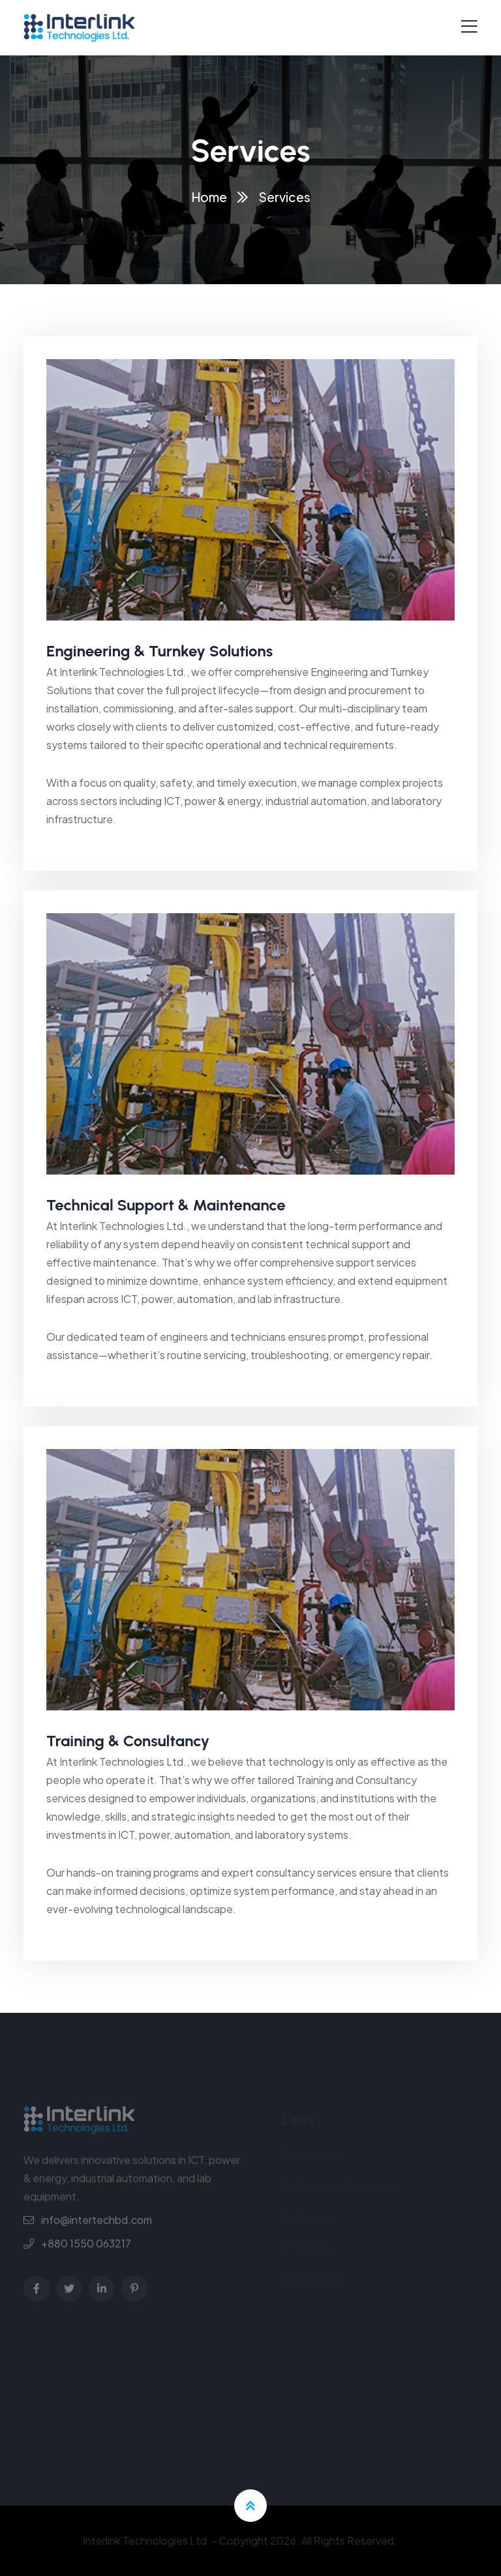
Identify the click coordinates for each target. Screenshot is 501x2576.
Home (209, 197)
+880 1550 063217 (86, 2248)
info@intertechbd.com (96, 2224)
